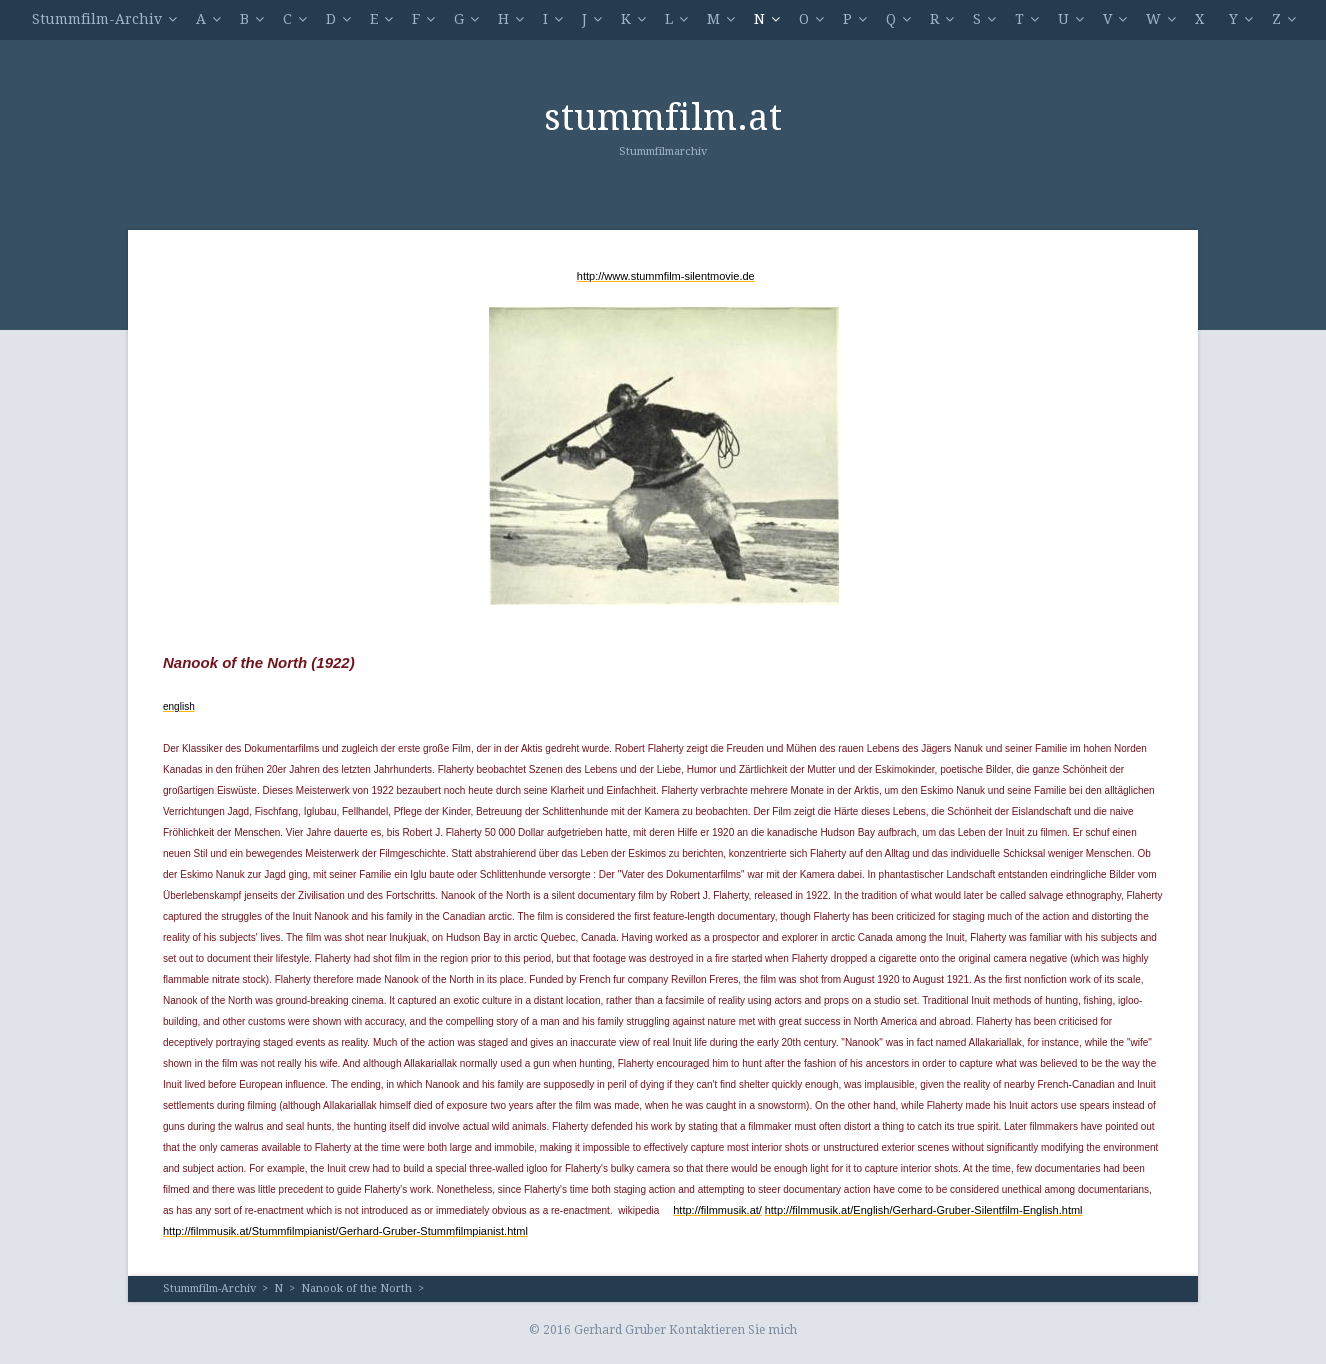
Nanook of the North (356, 1288)
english (179, 706)
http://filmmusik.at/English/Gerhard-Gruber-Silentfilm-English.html (924, 1210)
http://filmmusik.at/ (717, 1210)
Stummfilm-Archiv (97, 19)
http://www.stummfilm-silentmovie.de (666, 276)
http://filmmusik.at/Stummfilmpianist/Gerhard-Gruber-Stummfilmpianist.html (345, 1231)
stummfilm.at (663, 117)
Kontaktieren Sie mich (733, 1330)
